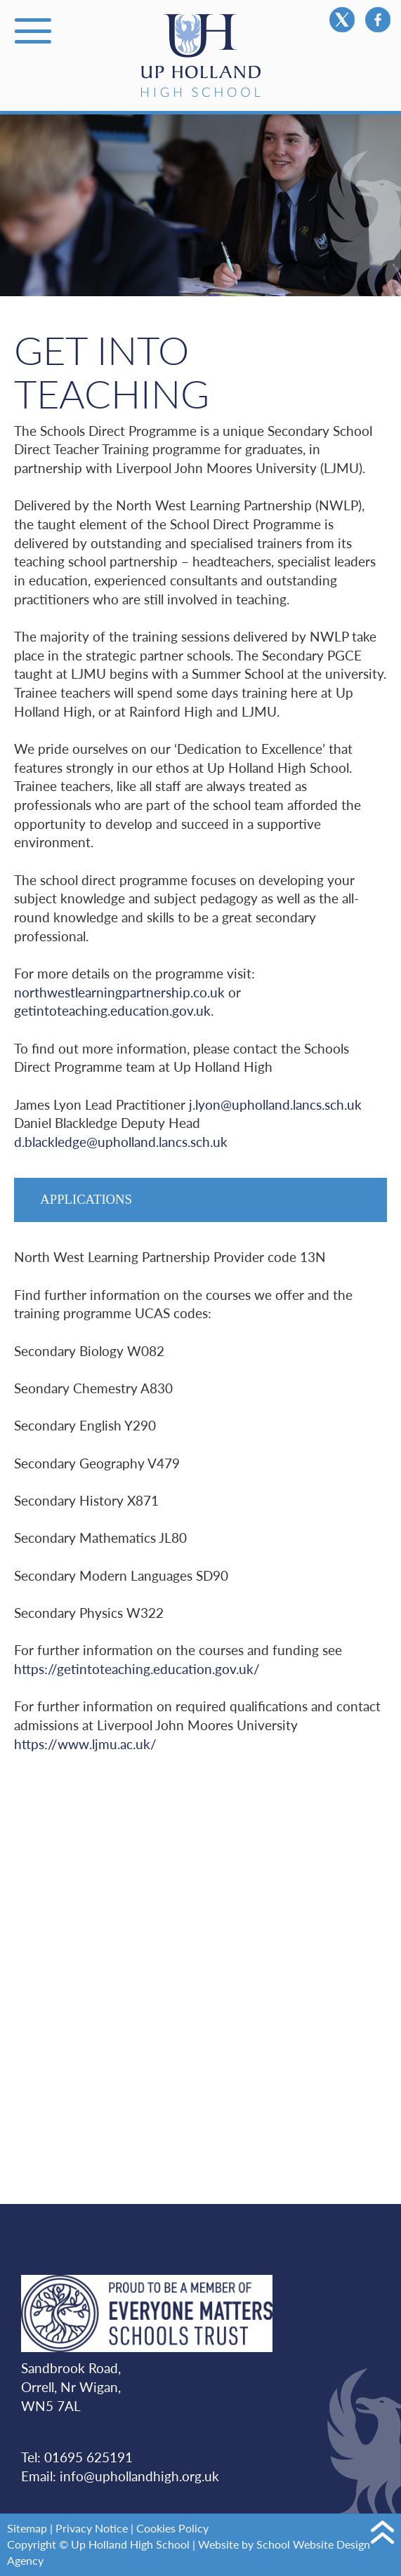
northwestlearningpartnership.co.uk (119, 992)
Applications (86, 1199)
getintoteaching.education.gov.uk (112, 1010)
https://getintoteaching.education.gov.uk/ (137, 1668)
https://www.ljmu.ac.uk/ (85, 1743)
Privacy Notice (91, 2528)
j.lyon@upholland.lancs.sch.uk (275, 1104)
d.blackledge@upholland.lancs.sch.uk (121, 1141)
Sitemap (27, 2528)
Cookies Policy (172, 2528)
